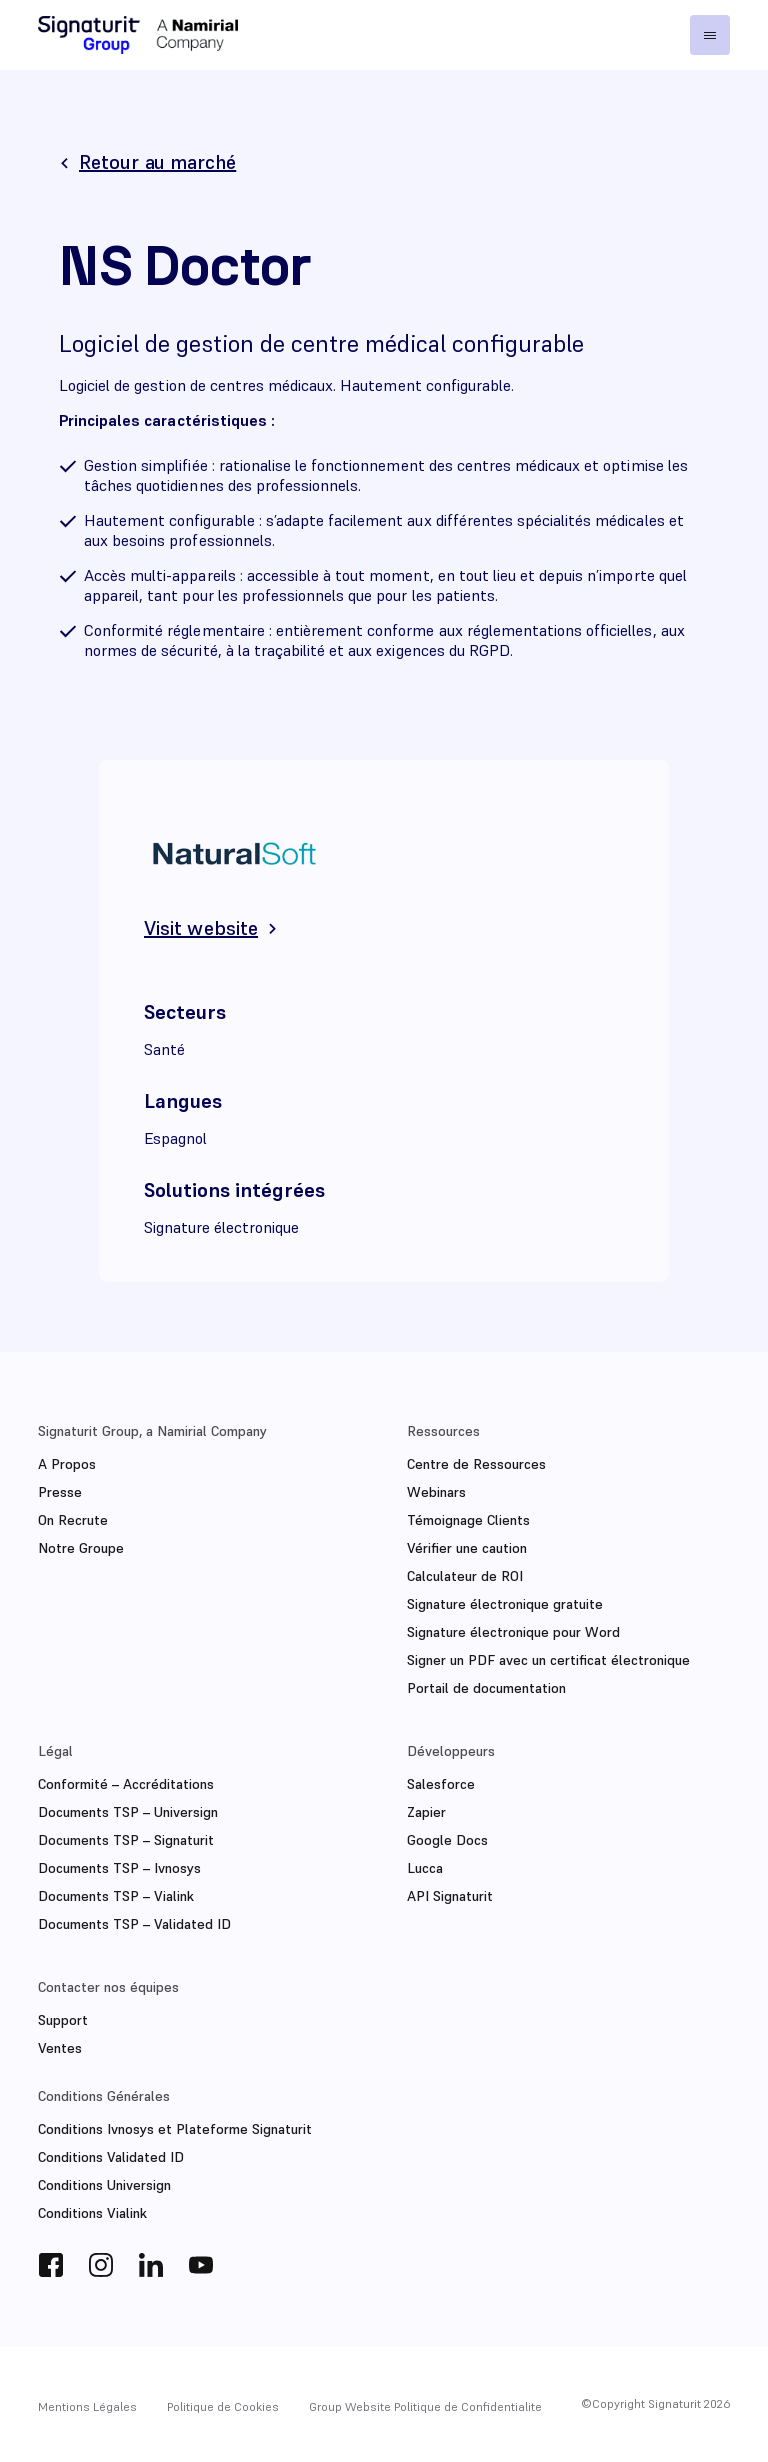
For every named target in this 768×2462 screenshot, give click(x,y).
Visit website (201, 928)
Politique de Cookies (223, 2406)
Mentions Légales (87, 2406)
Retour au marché (157, 162)
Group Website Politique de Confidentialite (425, 2406)
